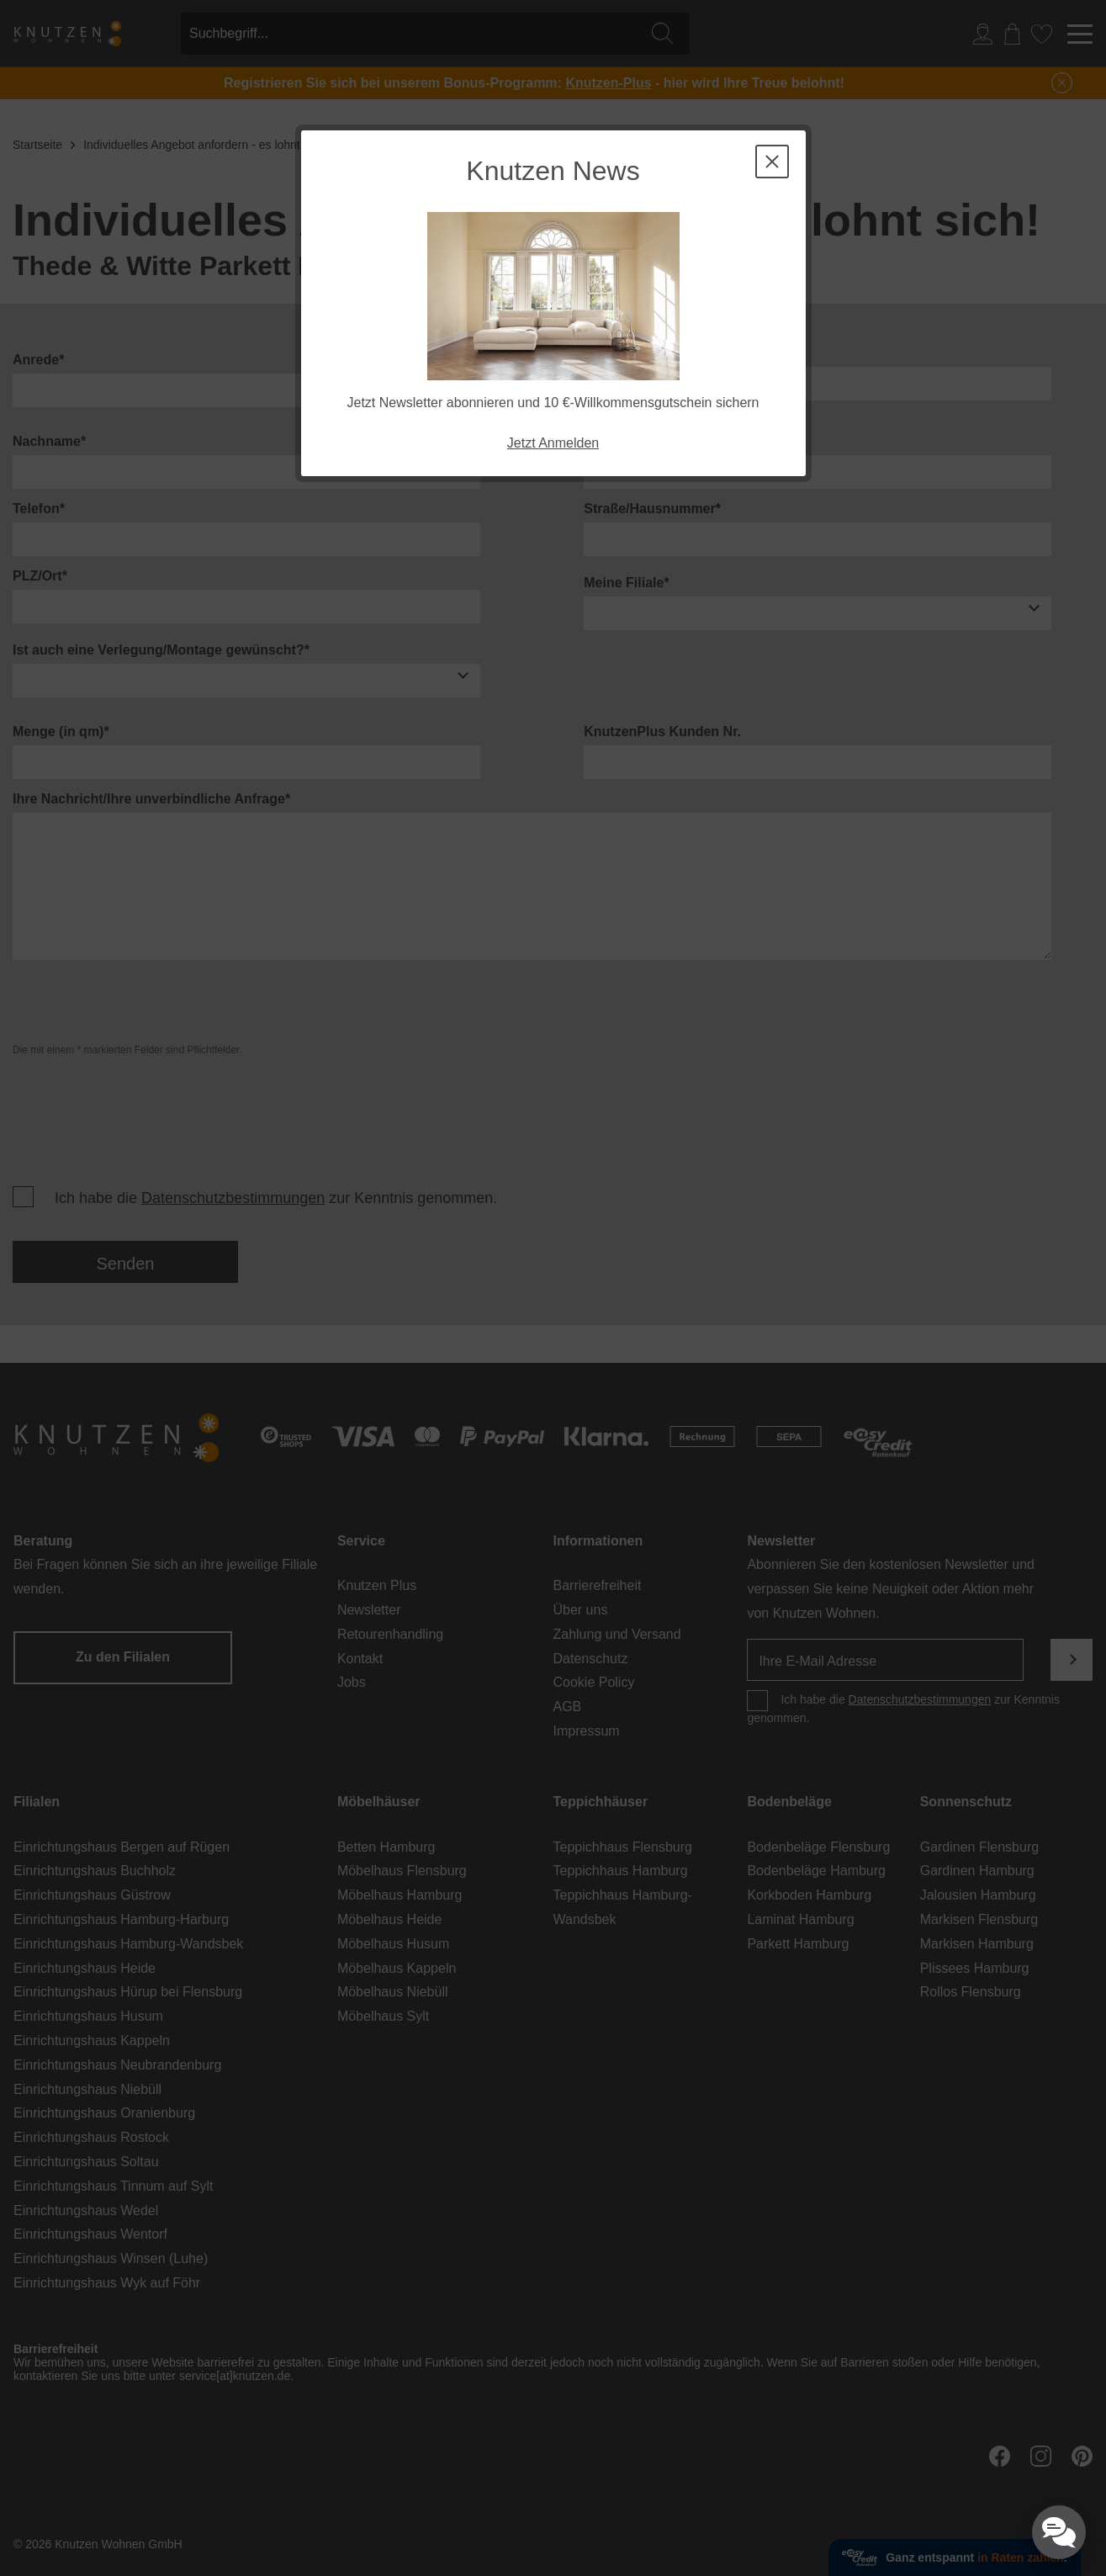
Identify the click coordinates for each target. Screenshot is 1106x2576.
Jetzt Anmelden (553, 443)
